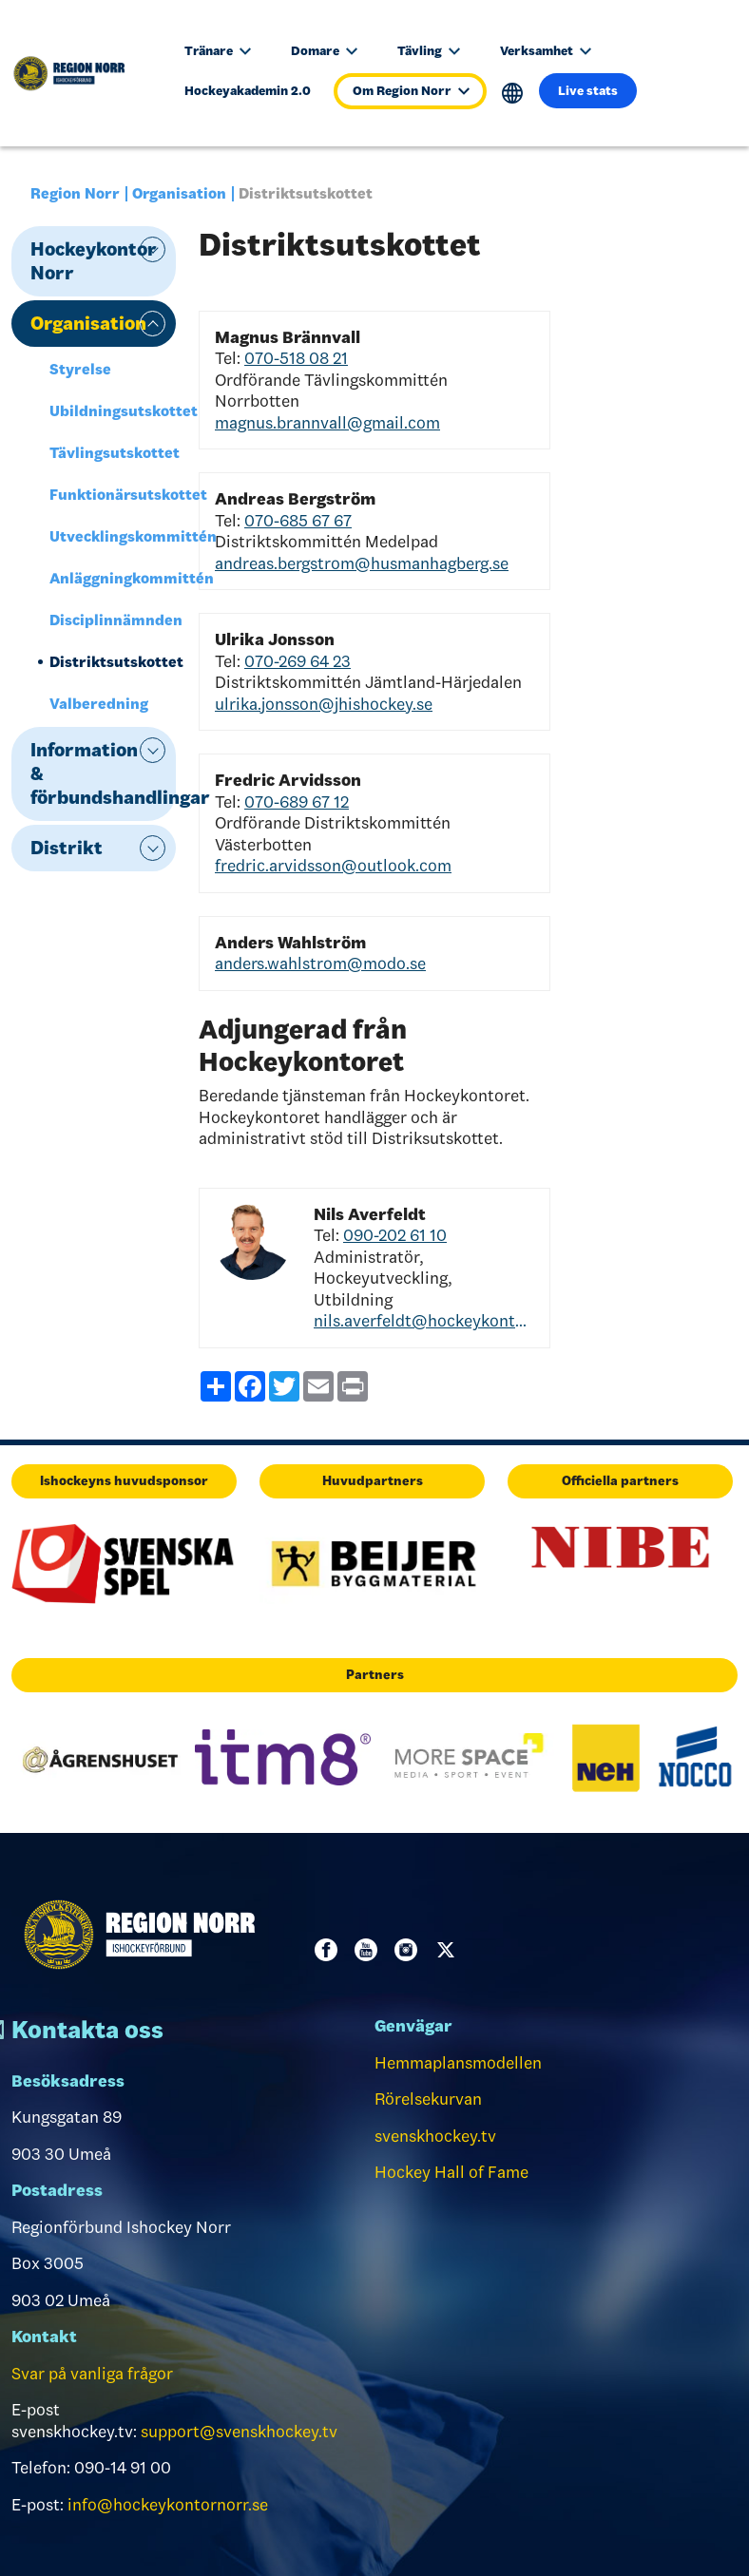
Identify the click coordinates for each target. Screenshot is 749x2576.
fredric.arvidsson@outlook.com (333, 865)
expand (152, 249)
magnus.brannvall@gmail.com (327, 422)
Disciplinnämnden (112, 620)
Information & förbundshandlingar (103, 773)
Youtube (370, 1949)
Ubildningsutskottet (112, 411)
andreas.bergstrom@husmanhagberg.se (362, 563)
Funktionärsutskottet (112, 495)
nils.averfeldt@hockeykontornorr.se (424, 1320)
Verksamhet (545, 51)
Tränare (217, 51)
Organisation (179, 193)
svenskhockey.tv (435, 2136)
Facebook (330, 1949)
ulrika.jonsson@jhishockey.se (323, 704)
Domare (324, 51)
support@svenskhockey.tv (239, 2431)
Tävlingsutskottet (112, 453)
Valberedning (98, 704)
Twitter (449, 1949)
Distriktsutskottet (112, 662)
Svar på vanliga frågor (92, 2373)
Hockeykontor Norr (93, 261)
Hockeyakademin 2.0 (247, 91)
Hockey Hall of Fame (451, 2172)
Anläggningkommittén (112, 578)
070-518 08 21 (296, 358)
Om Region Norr (411, 91)
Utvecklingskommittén (112, 536)
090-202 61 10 (395, 1235)
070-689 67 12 (296, 802)
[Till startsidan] (77, 73)
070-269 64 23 (297, 661)
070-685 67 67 (298, 520)
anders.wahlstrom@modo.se (320, 963)
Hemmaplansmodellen (458, 2062)
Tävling (428, 51)
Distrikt (66, 847)
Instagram (409, 1949)
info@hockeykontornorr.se (167, 2504)
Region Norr (75, 193)
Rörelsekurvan (428, 2099)
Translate (512, 93)
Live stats (588, 91)
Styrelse (80, 369)
